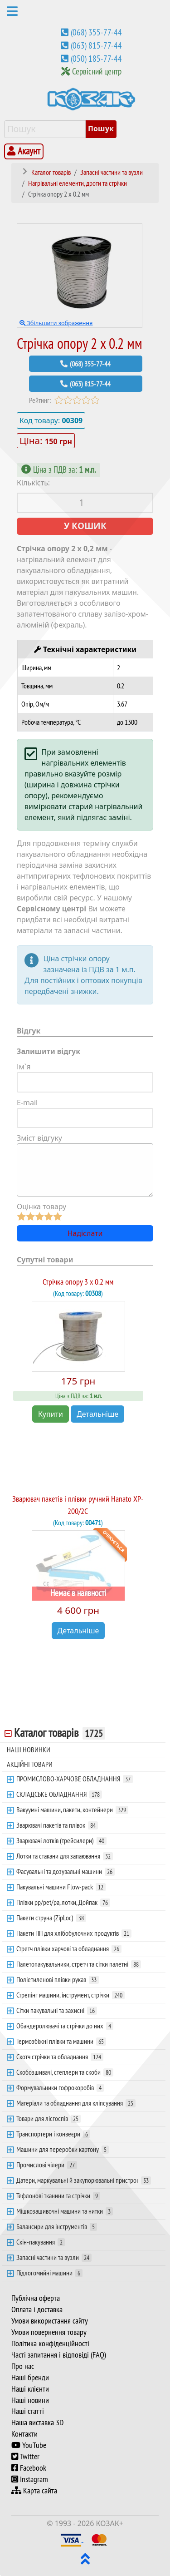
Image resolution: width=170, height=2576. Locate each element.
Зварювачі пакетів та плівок (57, 1824)
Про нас (22, 2366)
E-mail (27, 1103)
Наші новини (30, 2400)
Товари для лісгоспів (48, 2118)
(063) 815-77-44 (96, 45)
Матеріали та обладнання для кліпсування (76, 2102)
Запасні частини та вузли (54, 2257)
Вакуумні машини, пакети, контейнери (72, 1809)
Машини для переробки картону (62, 2149)
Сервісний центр (96, 71)
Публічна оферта (35, 2298)
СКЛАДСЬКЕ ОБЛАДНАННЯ (59, 1794)
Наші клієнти (30, 2389)
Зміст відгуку (39, 1138)
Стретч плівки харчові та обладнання (68, 1948)
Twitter (25, 2457)
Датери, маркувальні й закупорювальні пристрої (83, 2180)
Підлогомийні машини (49, 2272)
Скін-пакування (40, 2241)
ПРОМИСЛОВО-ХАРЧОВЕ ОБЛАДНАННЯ (74, 1778)
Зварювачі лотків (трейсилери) (61, 1840)
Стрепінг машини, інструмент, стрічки (70, 1994)
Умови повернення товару (49, 2332)
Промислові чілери (46, 2164)
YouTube (28, 2445)
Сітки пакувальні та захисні (56, 2010)
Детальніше (97, 1414)
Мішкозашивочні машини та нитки (64, 2210)
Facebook (28, 2468)
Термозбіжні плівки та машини (61, 2041)
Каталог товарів (59, 1733)
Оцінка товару (41, 1206)
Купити (50, 1414)
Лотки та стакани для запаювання (64, 1855)
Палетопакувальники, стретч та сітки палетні (78, 1963)
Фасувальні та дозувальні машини (65, 1871)
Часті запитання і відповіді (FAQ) (58, 2355)
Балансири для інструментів (56, 2226)
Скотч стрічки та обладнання (59, 2056)
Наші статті (27, 2411)
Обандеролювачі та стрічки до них (64, 2025)
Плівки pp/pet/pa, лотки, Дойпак (63, 1902)
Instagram (29, 2479)
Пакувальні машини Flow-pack (61, 1886)
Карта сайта (34, 2491)
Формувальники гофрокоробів (60, 2087)
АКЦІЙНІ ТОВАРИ (30, 1764)
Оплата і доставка (37, 2309)
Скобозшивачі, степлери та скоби (64, 2072)
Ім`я (24, 1067)
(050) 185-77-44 (96, 58)
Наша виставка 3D (37, 2423)
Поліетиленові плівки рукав (57, 1979)
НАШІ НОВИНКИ (28, 1749)
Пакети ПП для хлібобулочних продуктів (73, 1933)
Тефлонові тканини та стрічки (58, 2195)
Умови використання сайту (49, 2321)
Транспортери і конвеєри (53, 2133)
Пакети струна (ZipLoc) (51, 1917)
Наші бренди (30, 2378)
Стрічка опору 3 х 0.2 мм (78, 1281)
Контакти (24, 2434)
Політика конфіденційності (50, 2344)
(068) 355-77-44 (96, 32)
